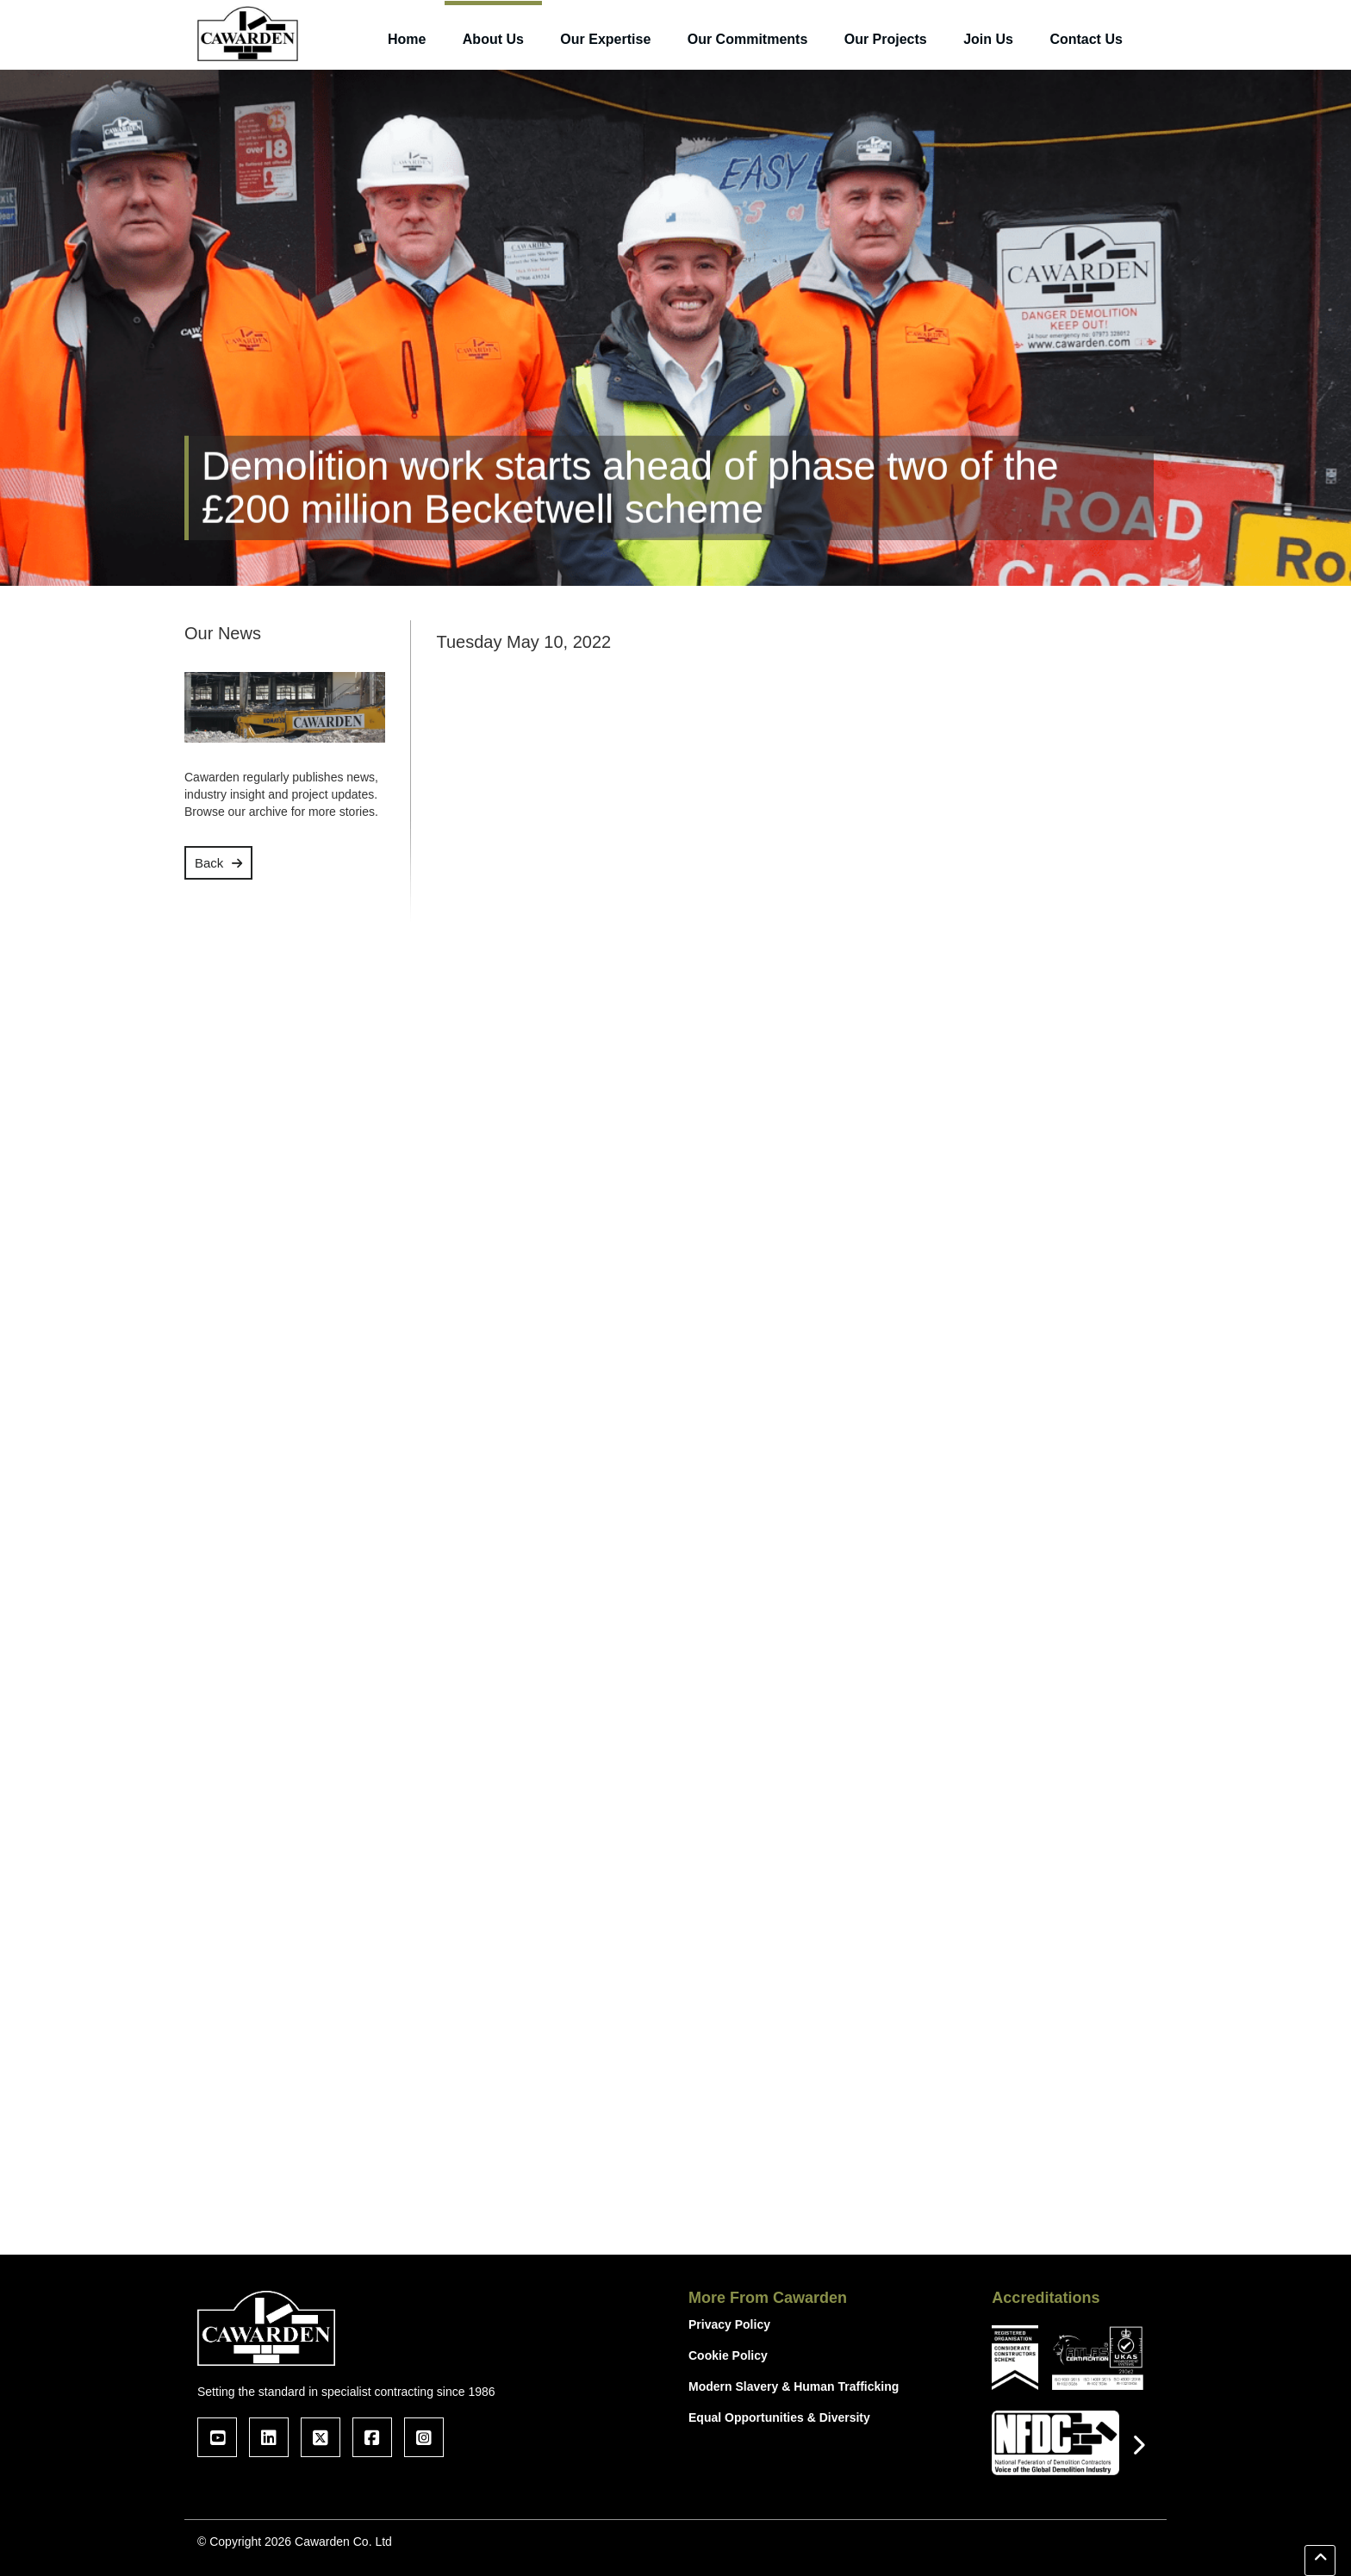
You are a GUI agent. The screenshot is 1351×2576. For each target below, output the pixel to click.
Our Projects (885, 39)
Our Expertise (605, 39)
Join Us (988, 39)
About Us (493, 39)
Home (407, 39)
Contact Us (1085, 39)
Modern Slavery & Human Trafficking (793, 2386)
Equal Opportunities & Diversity (779, 2417)
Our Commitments (748, 39)
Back (209, 863)
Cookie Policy (728, 2355)
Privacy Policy (729, 2324)
